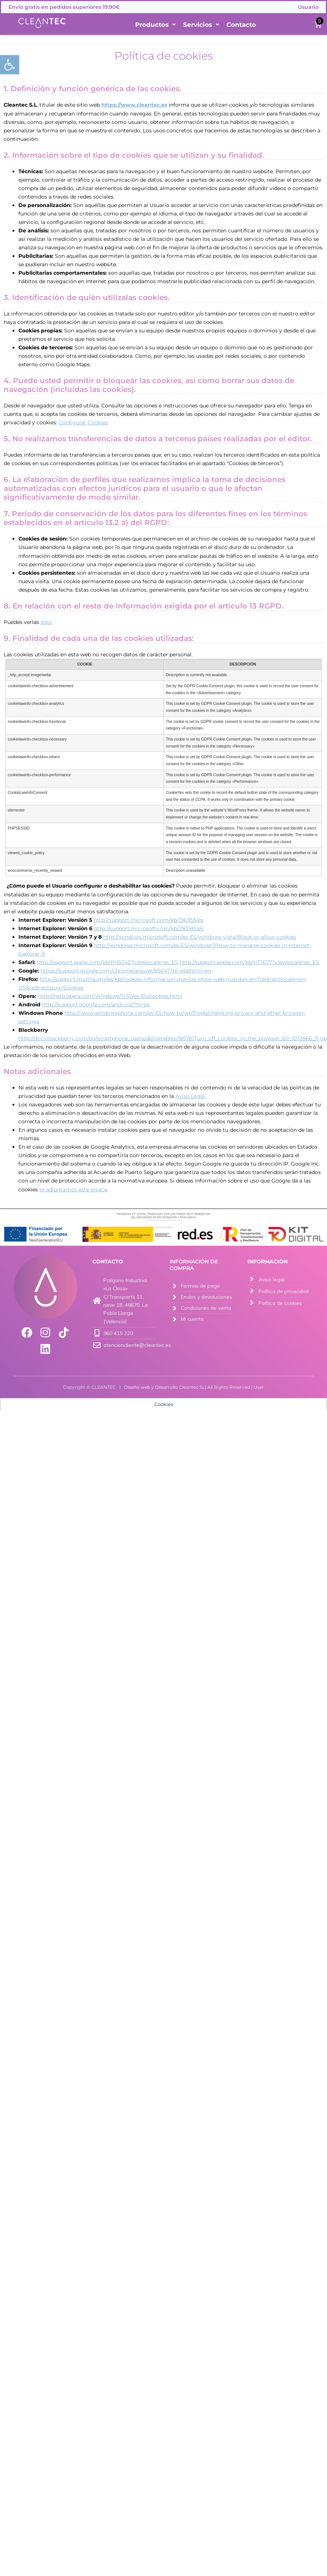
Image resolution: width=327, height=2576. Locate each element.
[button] (9, 64)
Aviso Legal (190, 1096)
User (259, 1387)
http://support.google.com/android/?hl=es (96, 1004)
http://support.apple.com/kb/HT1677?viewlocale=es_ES (249, 962)
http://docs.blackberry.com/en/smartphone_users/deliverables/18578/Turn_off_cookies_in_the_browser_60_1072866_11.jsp (172, 1038)
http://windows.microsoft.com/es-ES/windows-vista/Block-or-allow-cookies (199, 937)
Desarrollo (166, 1387)
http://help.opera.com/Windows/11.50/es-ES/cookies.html (110, 996)
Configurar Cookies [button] (83, 422)
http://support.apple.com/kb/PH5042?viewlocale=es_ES (107, 962)
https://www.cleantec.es (134, 104)
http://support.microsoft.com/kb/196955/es (148, 920)
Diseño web (137, 1387)
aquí (46, 622)
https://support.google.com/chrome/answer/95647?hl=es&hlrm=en (126, 970)
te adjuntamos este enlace (73, 1189)
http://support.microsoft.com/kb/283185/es (148, 928)
